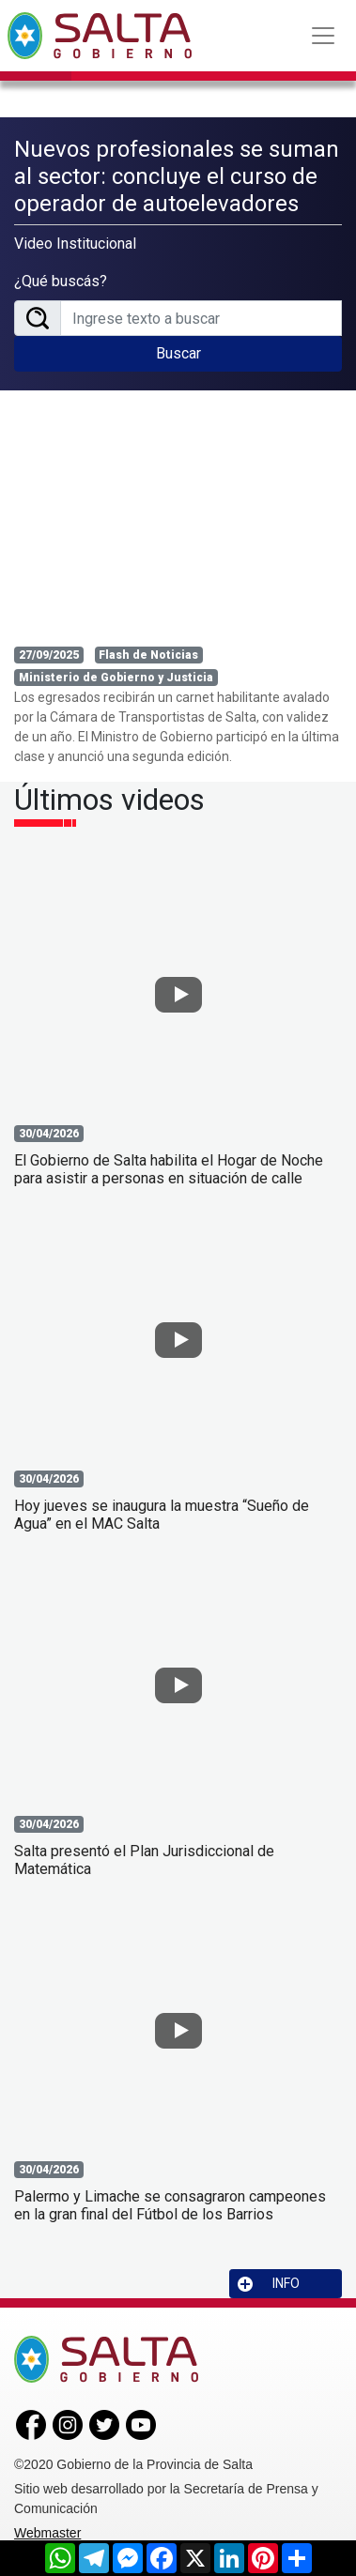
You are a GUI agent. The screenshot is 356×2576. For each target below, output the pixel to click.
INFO (269, 2284)
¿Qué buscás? (60, 281)
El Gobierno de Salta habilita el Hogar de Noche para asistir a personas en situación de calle (168, 1169)
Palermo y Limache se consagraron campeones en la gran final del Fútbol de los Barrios (170, 2205)
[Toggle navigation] (323, 35)
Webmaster (47, 2532)
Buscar (178, 353)
